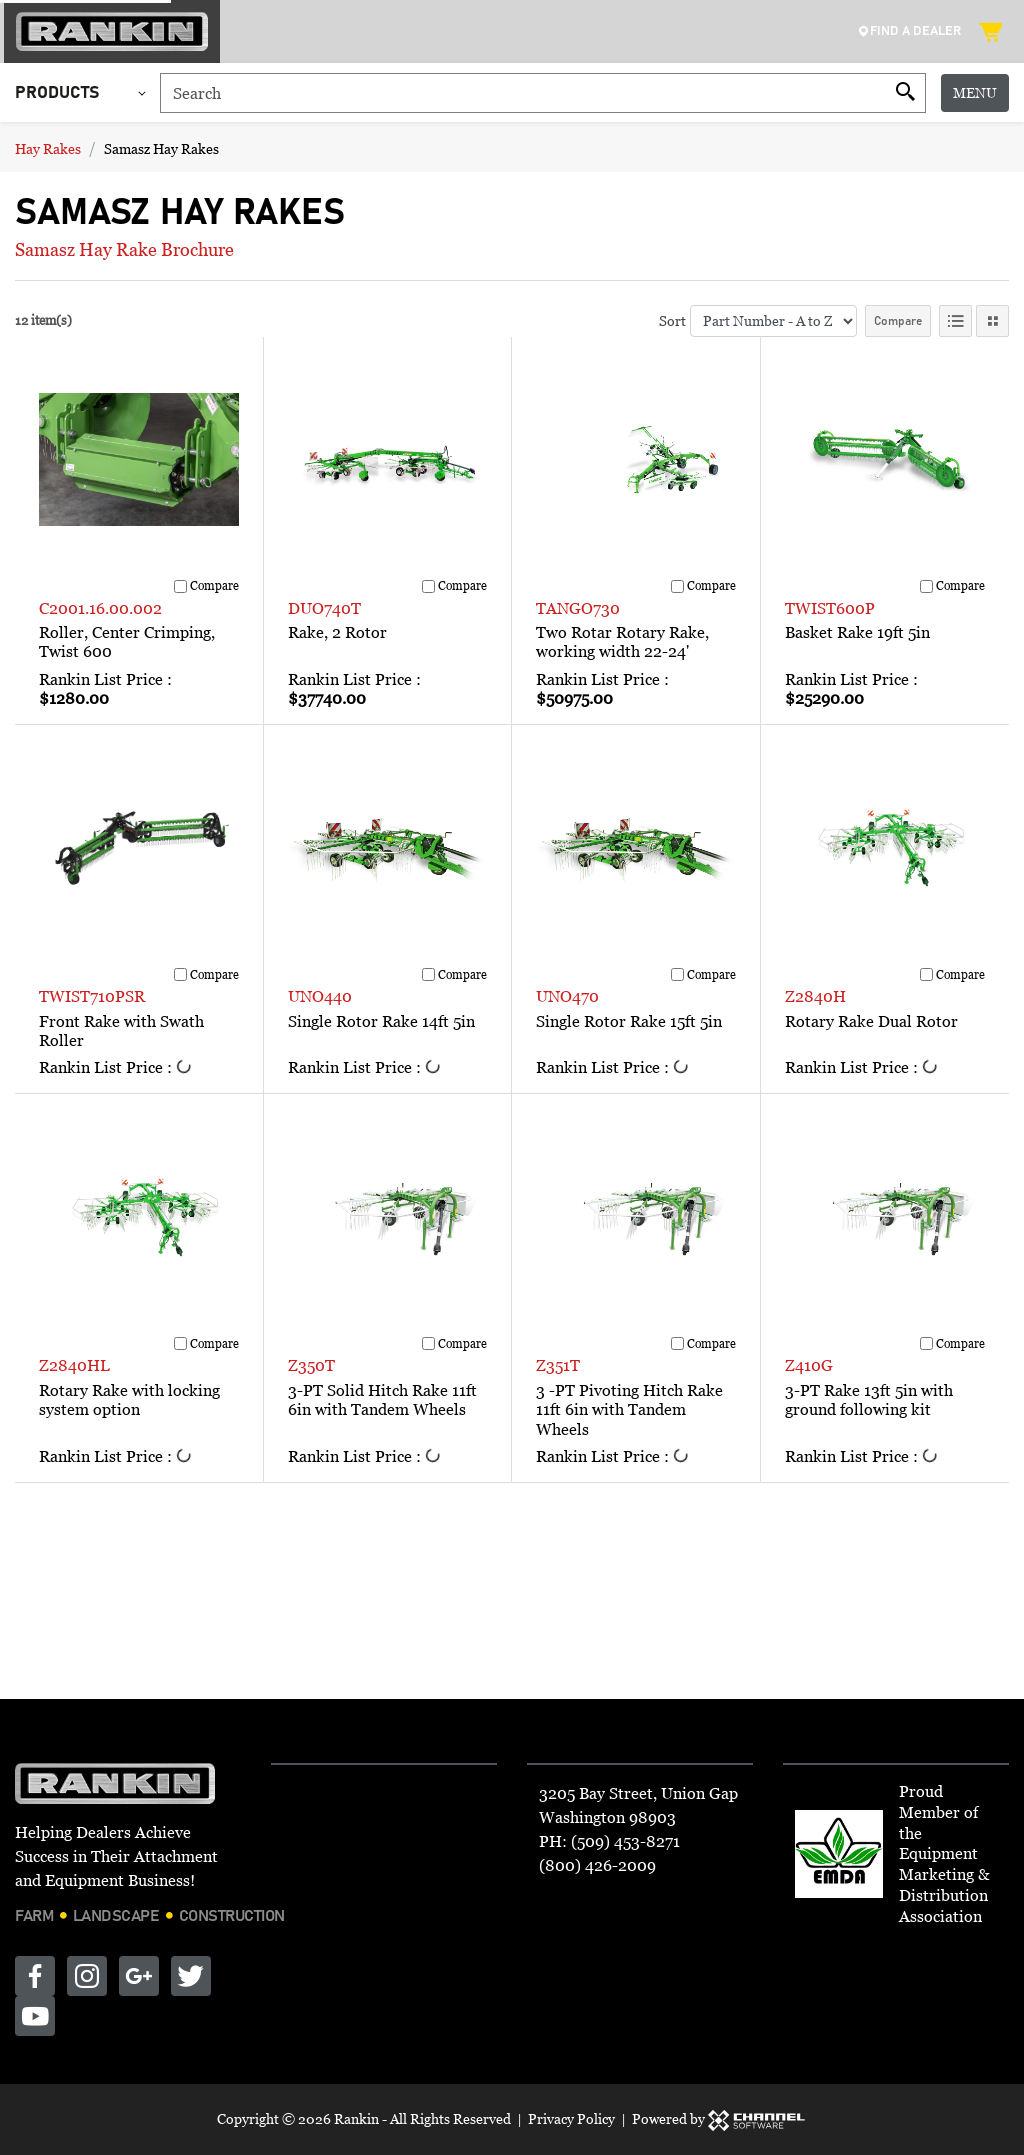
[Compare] (180, 586)
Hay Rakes (48, 148)
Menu (975, 92)
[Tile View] (992, 321)
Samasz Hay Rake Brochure (124, 249)
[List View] (955, 321)
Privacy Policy (571, 2118)
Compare (898, 321)
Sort (672, 320)
